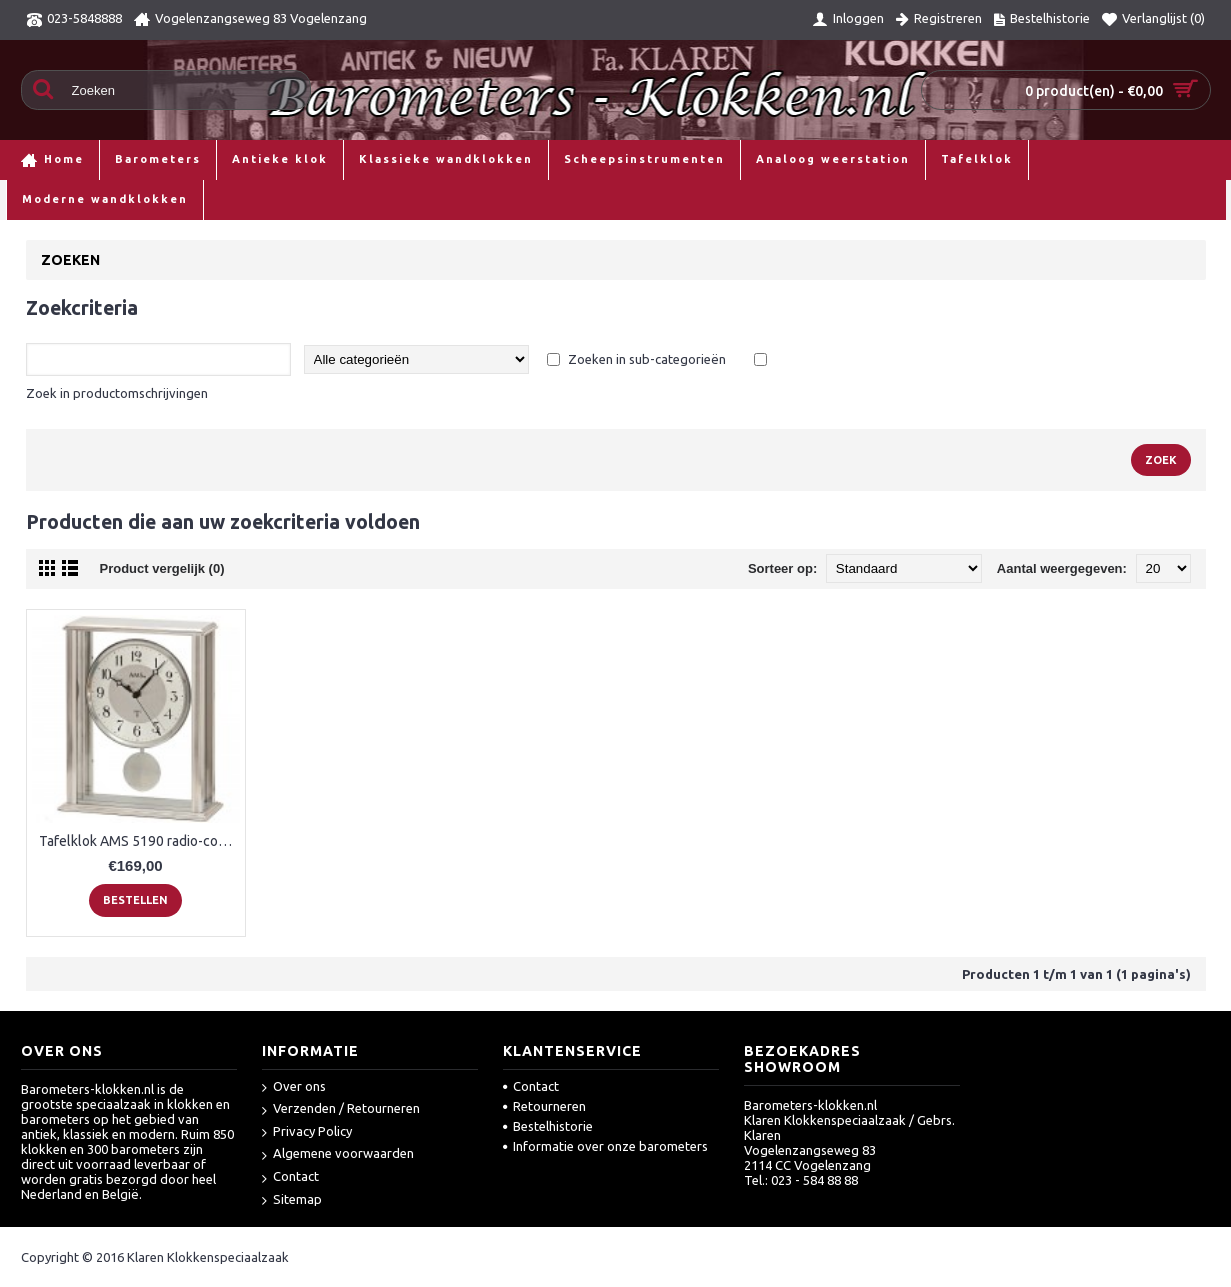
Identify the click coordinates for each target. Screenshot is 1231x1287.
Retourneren (544, 1106)
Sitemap (292, 1200)
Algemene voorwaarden (338, 1154)
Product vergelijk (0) (162, 568)
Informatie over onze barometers (605, 1146)
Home (34, 199)
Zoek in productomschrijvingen (117, 393)
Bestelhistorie (548, 1126)
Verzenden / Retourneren (341, 1109)
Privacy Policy (307, 1132)
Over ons (294, 1087)
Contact (290, 1177)
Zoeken (89, 199)
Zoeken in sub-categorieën (647, 359)
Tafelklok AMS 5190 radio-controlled (139, 841)
